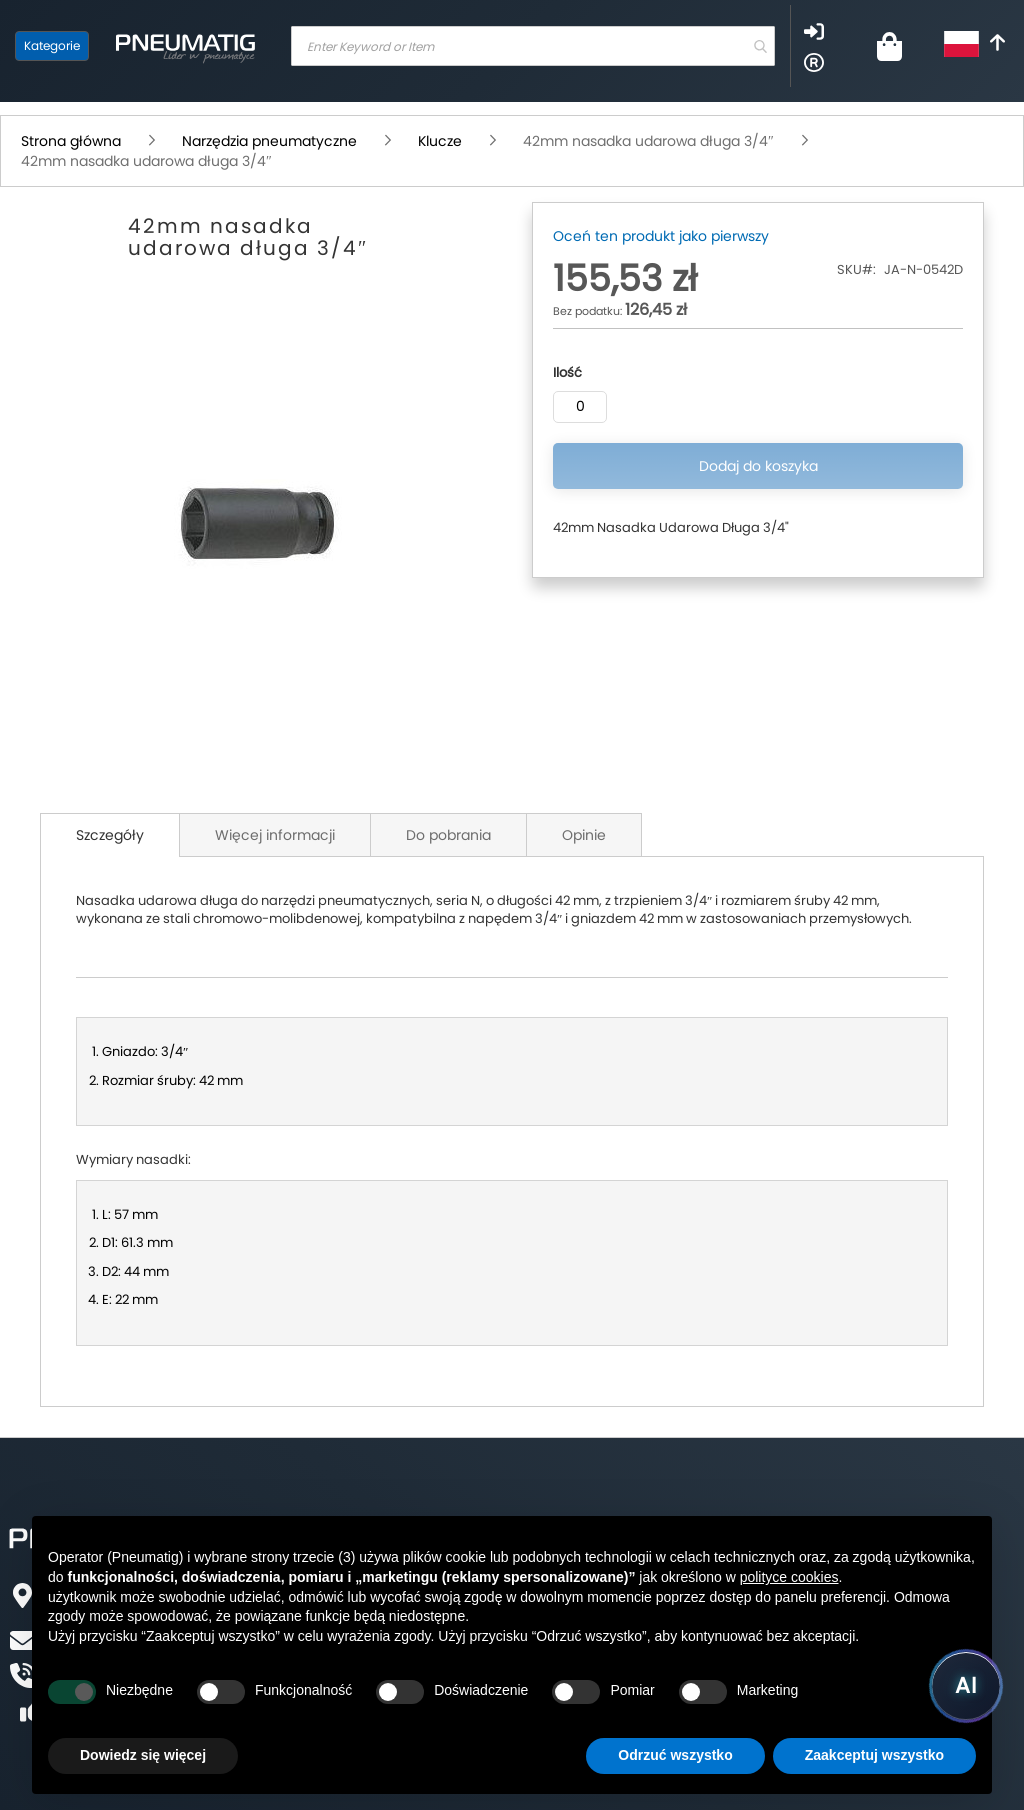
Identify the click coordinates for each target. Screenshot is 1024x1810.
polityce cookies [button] (789, 1577)
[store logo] (185, 46)
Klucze (440, 141)
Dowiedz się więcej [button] (143, 1755)
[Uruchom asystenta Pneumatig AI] (966, 1686)
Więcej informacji (275, 835)
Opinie (584, 835)
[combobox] (533, 46)
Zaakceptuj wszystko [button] (874, 1755)
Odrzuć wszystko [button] (675, 1755)
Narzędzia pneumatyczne (269, 141)
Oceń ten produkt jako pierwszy (661, 236)
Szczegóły (110, 835)
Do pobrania (448, 835)
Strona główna (71, 141)
